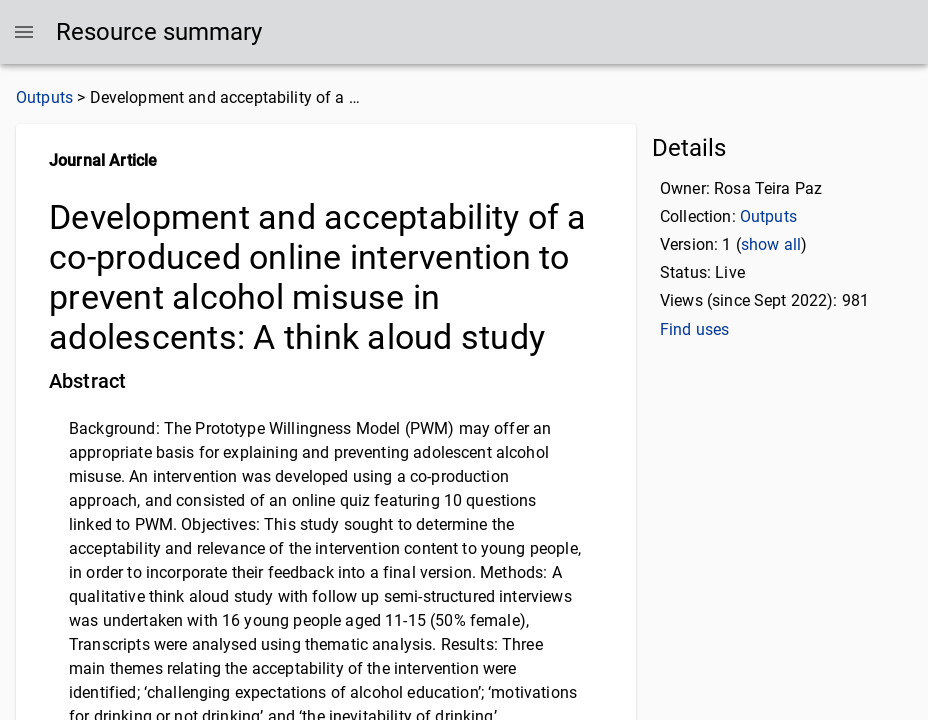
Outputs (42, 97)
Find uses (691, 329)
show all (763, 244)
